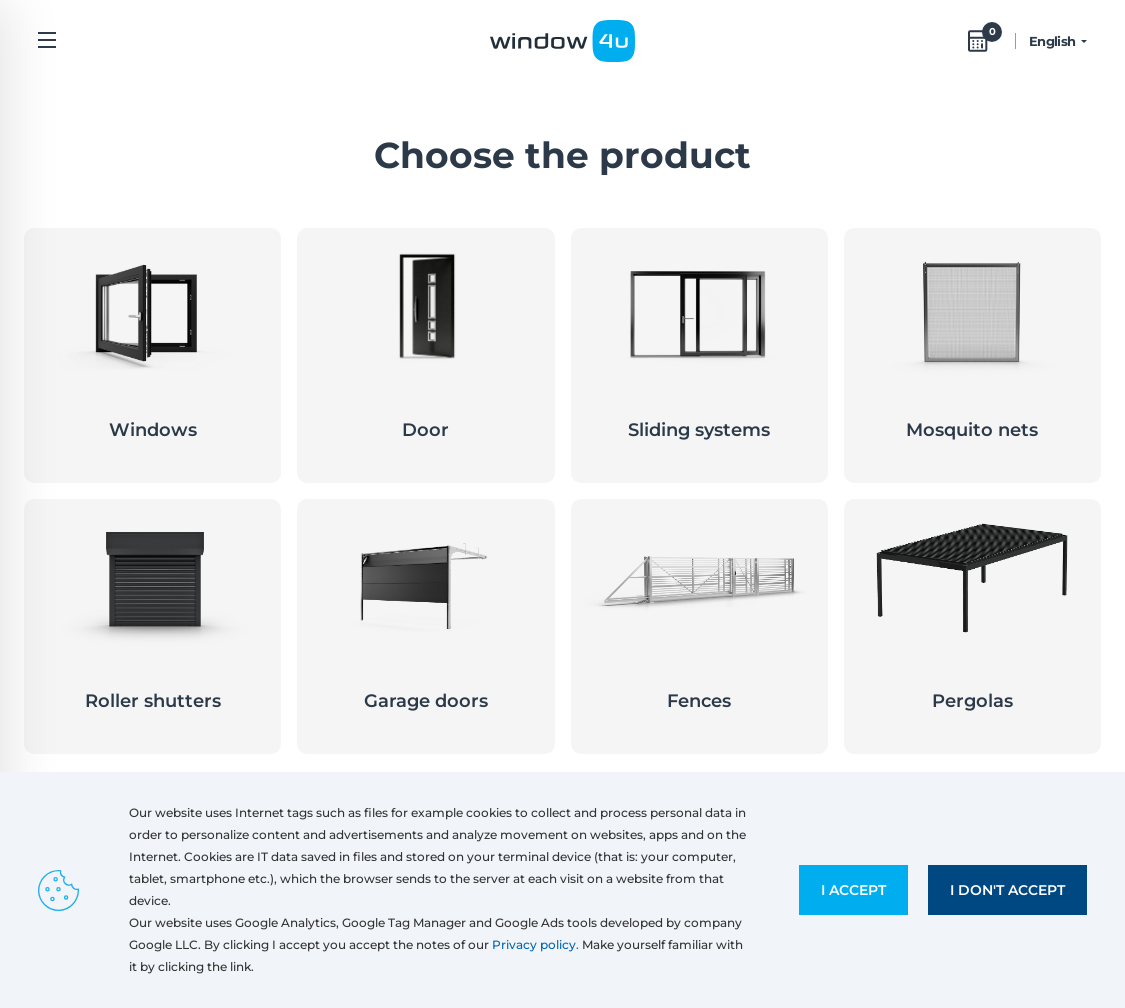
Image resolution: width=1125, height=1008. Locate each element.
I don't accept (1007, 890)
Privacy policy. (535, 944)
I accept (853, 890)
